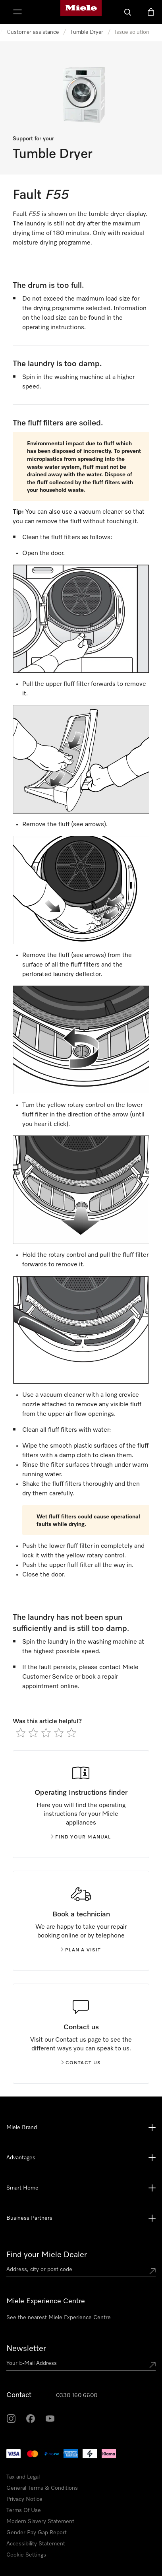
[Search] (128, 12)
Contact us (81, 2063)
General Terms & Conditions (42, 2488)
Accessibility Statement (35, 2544)
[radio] (20, 1732)
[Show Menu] (17, 12)
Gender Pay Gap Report (36, 2532)
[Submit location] (152, 2271)
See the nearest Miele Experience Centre (58, 2317)
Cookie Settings (26, 2555)
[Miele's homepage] (81, 12)
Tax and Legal (23, 2477)
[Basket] (151, 12)
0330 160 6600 (76, 2395)
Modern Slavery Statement (40, 2521)
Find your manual (81, 1837)
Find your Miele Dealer (46, 2255)
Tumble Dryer (86, 32)
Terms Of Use (23, 2510)
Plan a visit (81, 1950)
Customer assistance (33, 32)
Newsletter (26, 2349)
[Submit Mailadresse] (152, 2365)
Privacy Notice (24, 2499)
